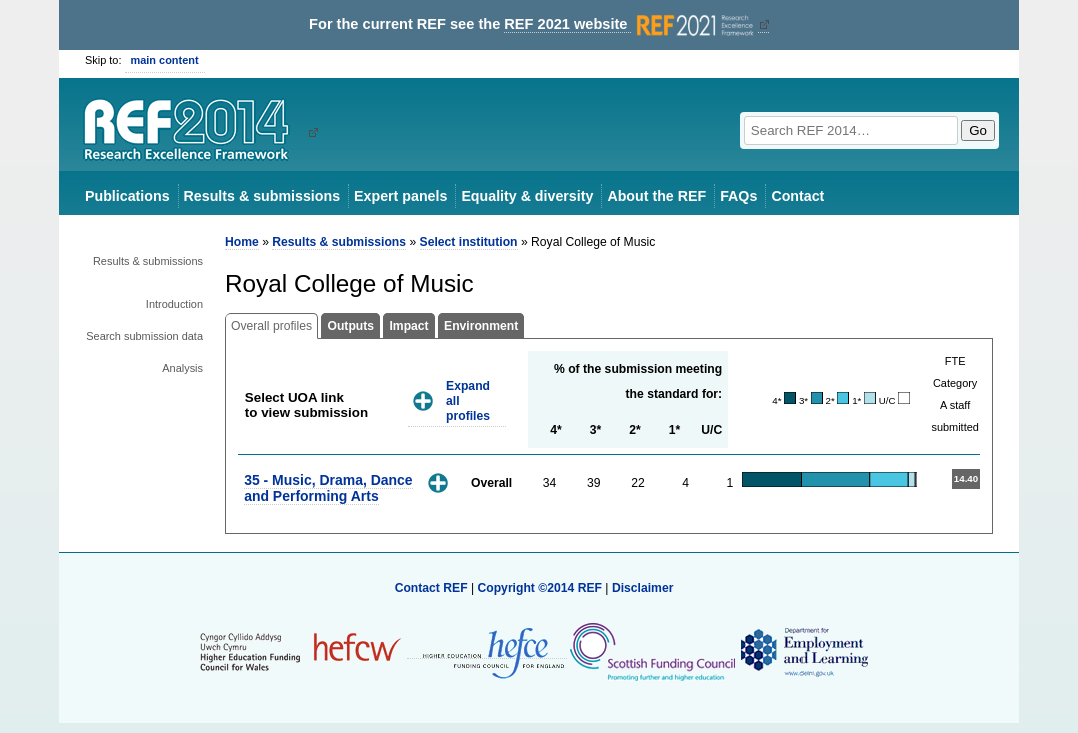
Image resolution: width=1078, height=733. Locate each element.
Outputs (350, 326)
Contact (797, 196)
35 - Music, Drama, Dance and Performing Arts (328, 487)
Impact (408, 326)
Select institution (469, 242)
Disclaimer (643, 588)
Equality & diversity (527, 196)
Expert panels (400, 196)
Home (242, 242)
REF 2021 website (630, 24)
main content (165, 60)
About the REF (656, 196)
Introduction (174, 304)
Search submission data (144, 336)
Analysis (182, 368)
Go (978, 130)
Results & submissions (262, 196)
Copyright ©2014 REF (541, 588)
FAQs (738, 196)
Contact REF (431, 588)
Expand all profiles (468, 400)
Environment (481, 326)
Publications (127, 196)
